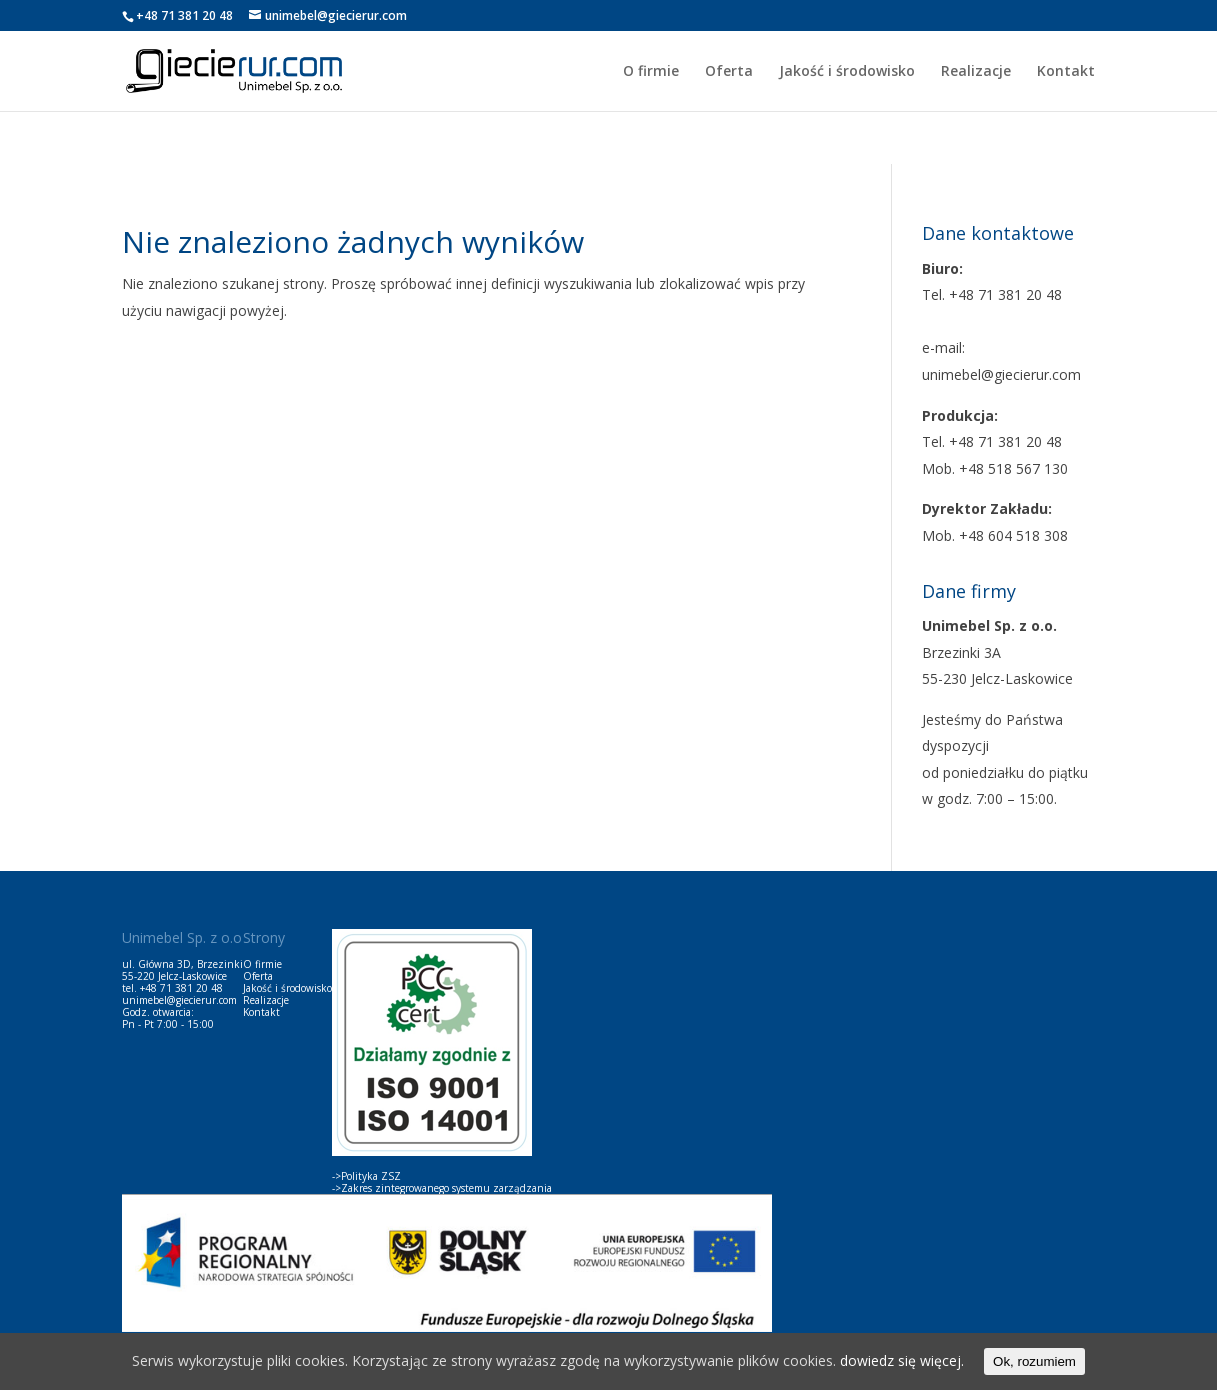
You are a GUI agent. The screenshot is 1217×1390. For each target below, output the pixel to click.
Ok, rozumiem (1034, 1361)
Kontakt (1066, 72)
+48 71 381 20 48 (181, 988)
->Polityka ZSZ (366, 1176)
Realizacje (976, 72)
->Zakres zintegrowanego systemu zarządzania (442, 1188)
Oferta (729, 72)
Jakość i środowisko (847, 72)
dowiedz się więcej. (902, 1360)
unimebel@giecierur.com (179, 1000)
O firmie (651, 72)
